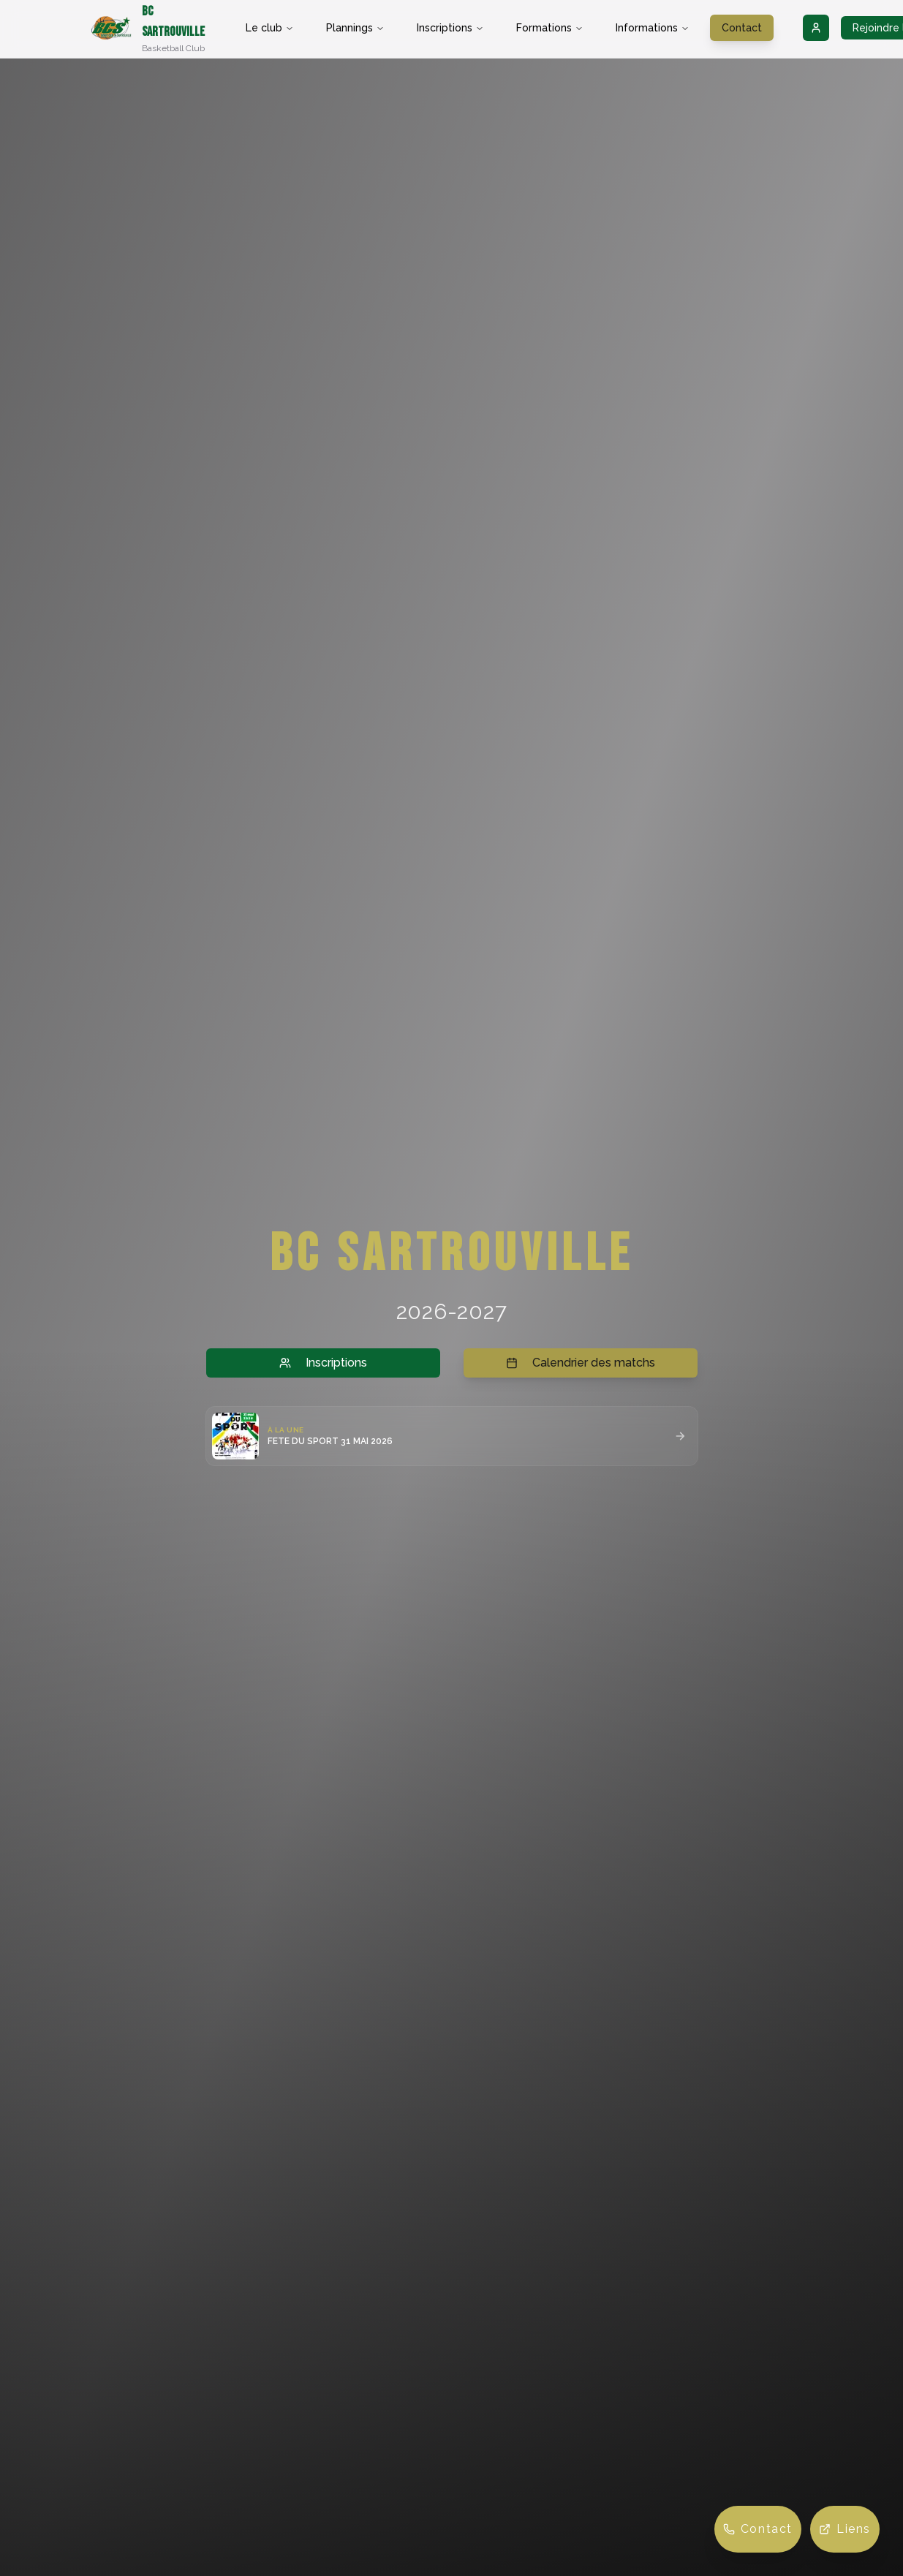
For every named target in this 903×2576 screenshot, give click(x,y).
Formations (549, 28)
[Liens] (845, 2529)
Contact (742, 28)
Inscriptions (450, 28)
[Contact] (757, 2529)
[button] (452, 1436)
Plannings (355, 28)
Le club (270, 28)
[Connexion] (816, 28)
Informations (652, 28)
